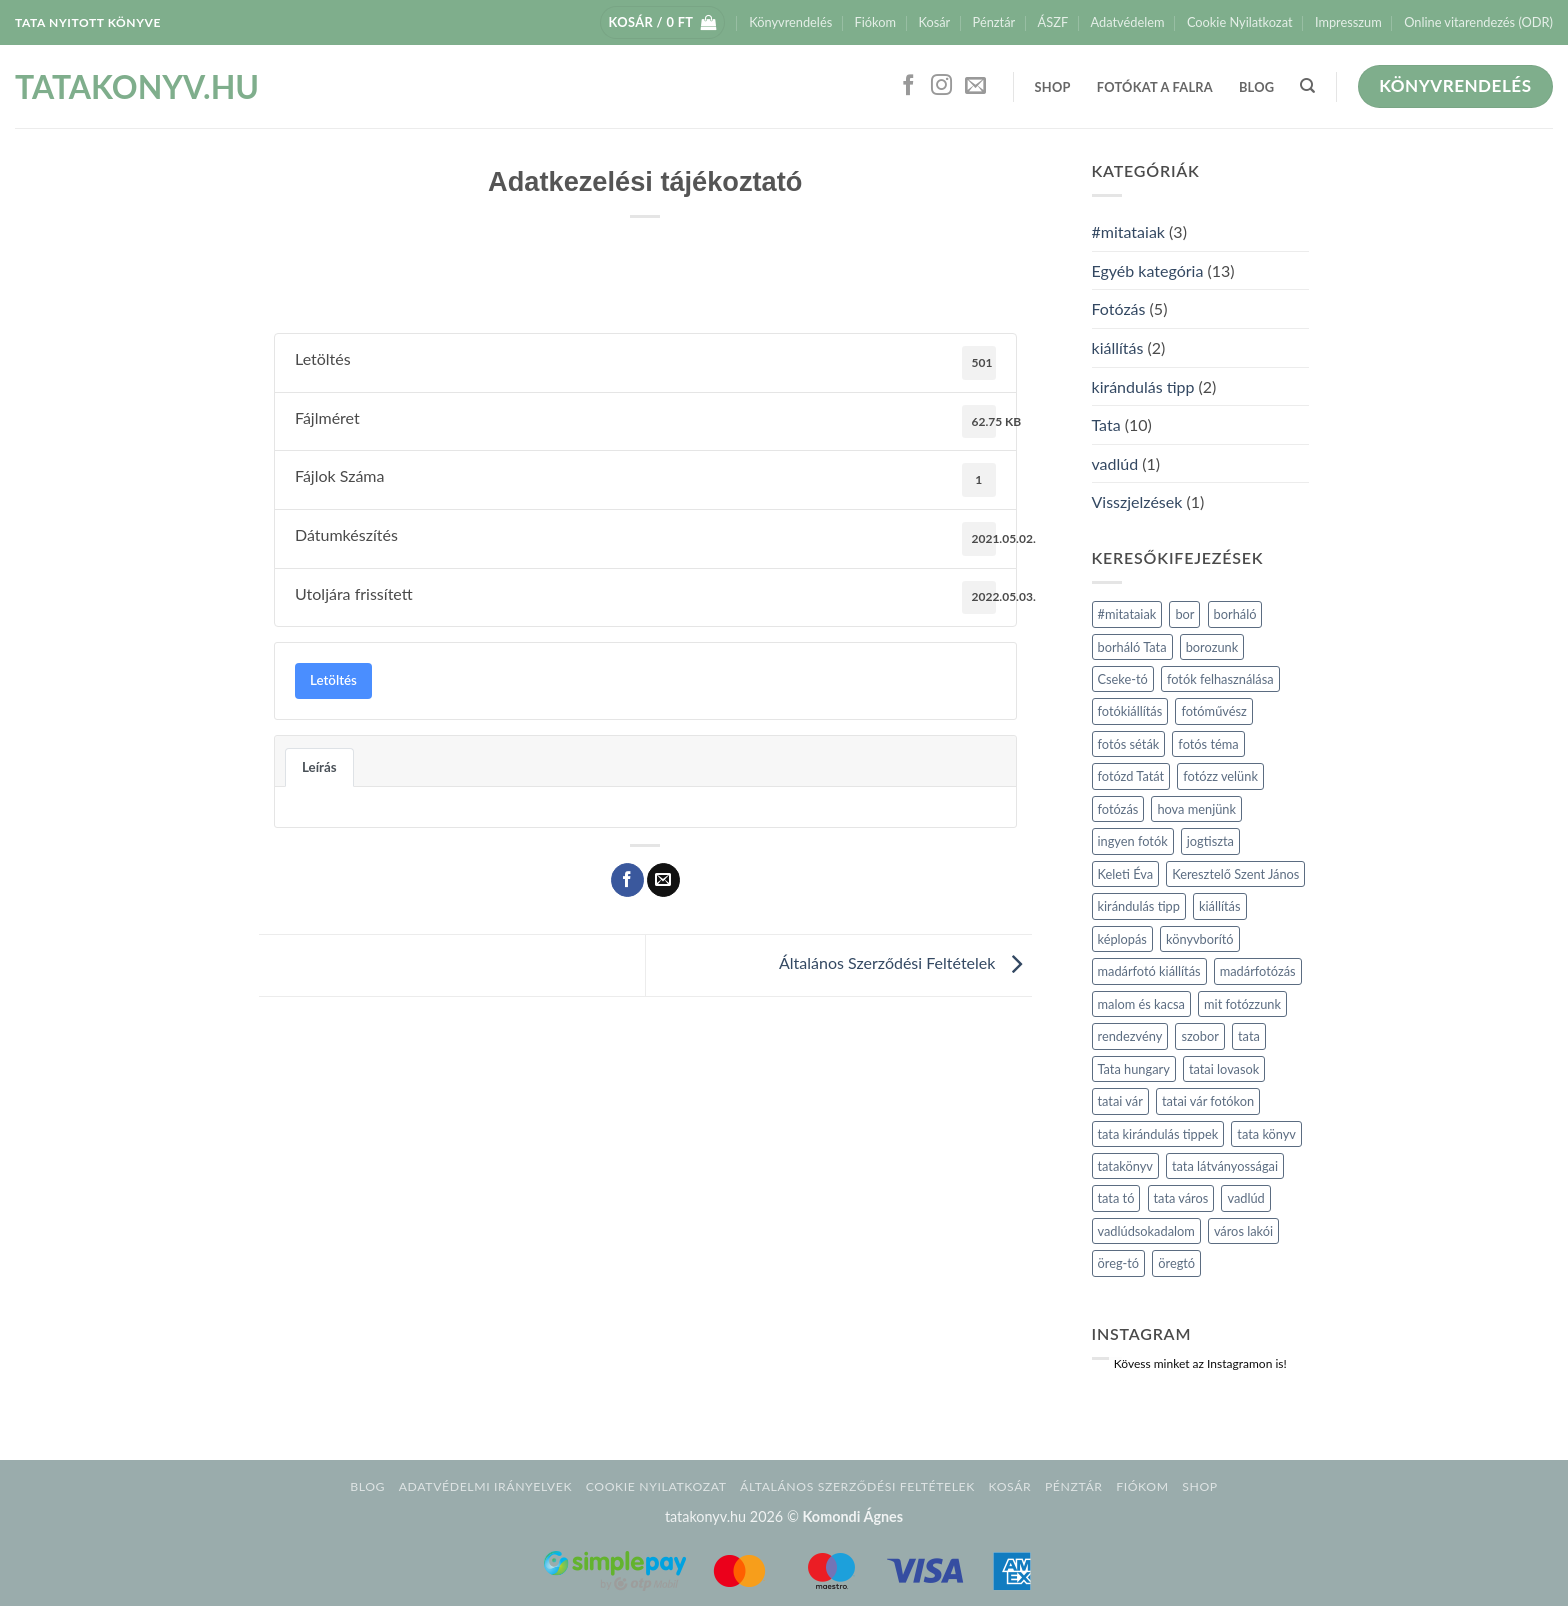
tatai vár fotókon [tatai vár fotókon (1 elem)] (1208, 1101)
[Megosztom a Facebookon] (627, 880)
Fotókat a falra (1155, 87)
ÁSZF (1053, 22)
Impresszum (1348, 22)
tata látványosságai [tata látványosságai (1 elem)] (1225, 1166)
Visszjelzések (1137, 501)
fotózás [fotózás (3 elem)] (1118, 809)
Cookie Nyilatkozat (1240, 22)
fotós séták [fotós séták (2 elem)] (1129, 744)
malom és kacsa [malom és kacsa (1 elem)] (1141, 1004)
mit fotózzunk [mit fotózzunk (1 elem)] (1242, 1004)
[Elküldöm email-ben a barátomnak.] (663, 880)
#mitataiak (1128, 231)
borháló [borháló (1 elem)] (1235, 614)
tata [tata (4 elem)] (1249, 1036)
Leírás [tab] (319, 767)
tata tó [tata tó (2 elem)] (1116, 1198)
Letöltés (333, 680)
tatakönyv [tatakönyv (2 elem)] (1125, 1166)
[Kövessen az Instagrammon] (941, 86)
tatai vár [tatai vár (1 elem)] (1120, 1101)
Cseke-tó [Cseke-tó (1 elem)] (1123, 679)
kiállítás (1118, 347)
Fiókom (875, 22)
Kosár (934, 22)
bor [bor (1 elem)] (1184, 614)
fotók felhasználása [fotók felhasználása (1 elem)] (1220, 679)
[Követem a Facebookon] (908, 86)
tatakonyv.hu (112, 87)
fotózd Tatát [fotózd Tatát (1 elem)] (1131, 776)
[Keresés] (1307, 86)
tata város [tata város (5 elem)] (1181, 1198)
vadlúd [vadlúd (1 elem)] (1245, 1198)
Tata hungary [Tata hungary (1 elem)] (1134, 1069)
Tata (1106, 424)
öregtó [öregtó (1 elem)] (1176, 1263)
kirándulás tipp (1143, 386)
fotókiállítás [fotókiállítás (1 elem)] (1130, 711)
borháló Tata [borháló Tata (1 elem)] (1132, 647)
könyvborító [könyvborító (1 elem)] (1200, 939)
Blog (1256, 87)
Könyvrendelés (790, 22)
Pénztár (994, 22)
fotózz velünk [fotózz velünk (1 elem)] (1220, 776)
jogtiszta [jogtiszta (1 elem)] (1210, 841)
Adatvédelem (1128, 22)
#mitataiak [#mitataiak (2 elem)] (1127, 614)
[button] (663, 22)
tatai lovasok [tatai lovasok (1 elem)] (1224, 1069)
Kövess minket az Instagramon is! (1200, 1363)
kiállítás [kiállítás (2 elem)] (1220, 906)
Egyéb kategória (1148, 270)
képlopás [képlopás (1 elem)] (1122, 939)
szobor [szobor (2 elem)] (1200, 1036)
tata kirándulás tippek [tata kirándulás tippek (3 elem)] (1158, 1134)
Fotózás (1119, 308)
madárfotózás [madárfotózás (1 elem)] (1258, 971)
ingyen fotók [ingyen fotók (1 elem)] (1133, 841)
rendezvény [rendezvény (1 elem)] (1130, 1036)
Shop (1053, 87)
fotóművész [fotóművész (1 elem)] (1213, 711)
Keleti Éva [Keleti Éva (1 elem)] (1126, 874)
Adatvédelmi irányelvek (485, 1486)
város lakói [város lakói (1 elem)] (1243, 1231)
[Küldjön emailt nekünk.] (975, 86)
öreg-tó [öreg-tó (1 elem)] (1119, 1263)
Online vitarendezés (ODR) (1478, 22)
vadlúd (1115, 463)
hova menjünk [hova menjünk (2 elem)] (1196, 809)
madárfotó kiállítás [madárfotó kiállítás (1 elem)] (1149, 971)
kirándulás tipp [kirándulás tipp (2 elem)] (1139, 906)
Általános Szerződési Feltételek (905, 963)
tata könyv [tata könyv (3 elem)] (1266, 1134)
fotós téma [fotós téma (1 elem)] (1208, 744)
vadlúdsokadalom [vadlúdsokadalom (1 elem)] (1146, 1231)
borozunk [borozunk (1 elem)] (1212, 647)
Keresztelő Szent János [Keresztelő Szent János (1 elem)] (1235, 874)
